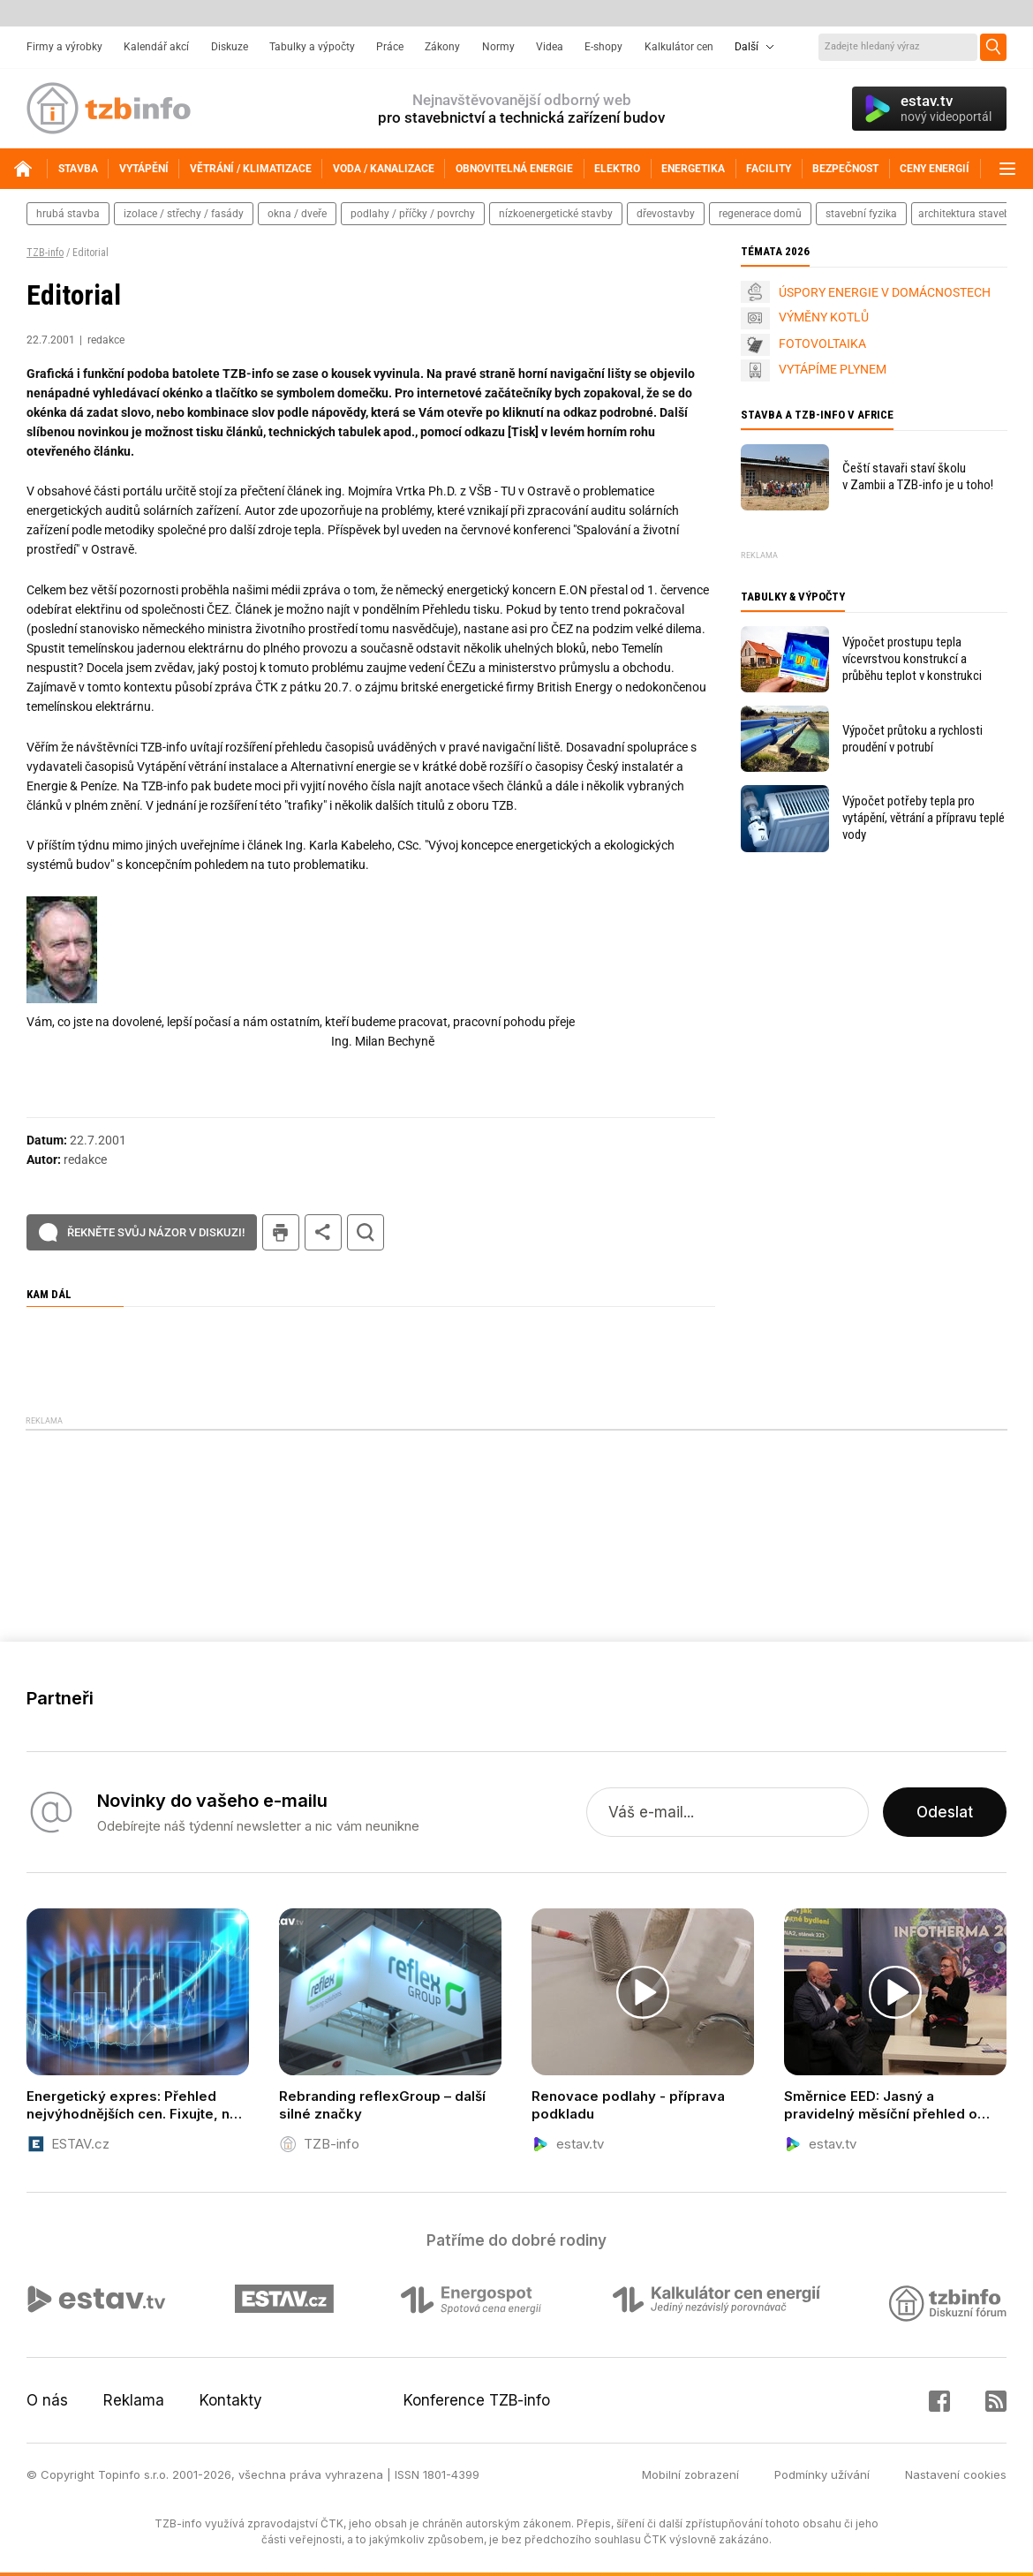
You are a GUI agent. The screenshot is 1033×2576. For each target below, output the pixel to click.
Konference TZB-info (476, 2400)
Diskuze (229, 47)
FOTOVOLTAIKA (822, 343)
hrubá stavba (68, 214)
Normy (498, 47)
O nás (47, 2400)
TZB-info (45, 252)
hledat (365, 1232)
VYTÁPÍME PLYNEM (832, 369)
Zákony (442, 47)
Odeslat (944, 1812)
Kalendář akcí (156, 47)
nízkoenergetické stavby (556, 214)
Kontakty (231, 2400)
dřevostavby (666, 214)
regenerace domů (760, 214)
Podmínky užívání (822, 2474)
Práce (389, 47)
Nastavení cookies (956, 2474)
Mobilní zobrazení (690, 2474)
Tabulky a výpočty (312, 47)
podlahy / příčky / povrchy (413, 214)
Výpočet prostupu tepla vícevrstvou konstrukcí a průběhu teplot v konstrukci (912, 659)
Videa (549, 47)
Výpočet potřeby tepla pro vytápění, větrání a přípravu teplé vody (923, 817)
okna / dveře (297, 214)
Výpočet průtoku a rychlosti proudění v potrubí (912, 738)
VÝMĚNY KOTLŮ (824, 317)
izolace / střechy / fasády (184, 214)
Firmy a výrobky (64, 47)
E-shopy (603, 47)
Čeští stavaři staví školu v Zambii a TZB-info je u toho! (917, 476)
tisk (280, 1232)
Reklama (133, 2400)
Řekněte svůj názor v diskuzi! (156, 1232)
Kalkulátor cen (679, 47)
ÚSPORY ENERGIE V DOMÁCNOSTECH (885, 292)
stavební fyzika (861, 214)
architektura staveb (964, 214)
